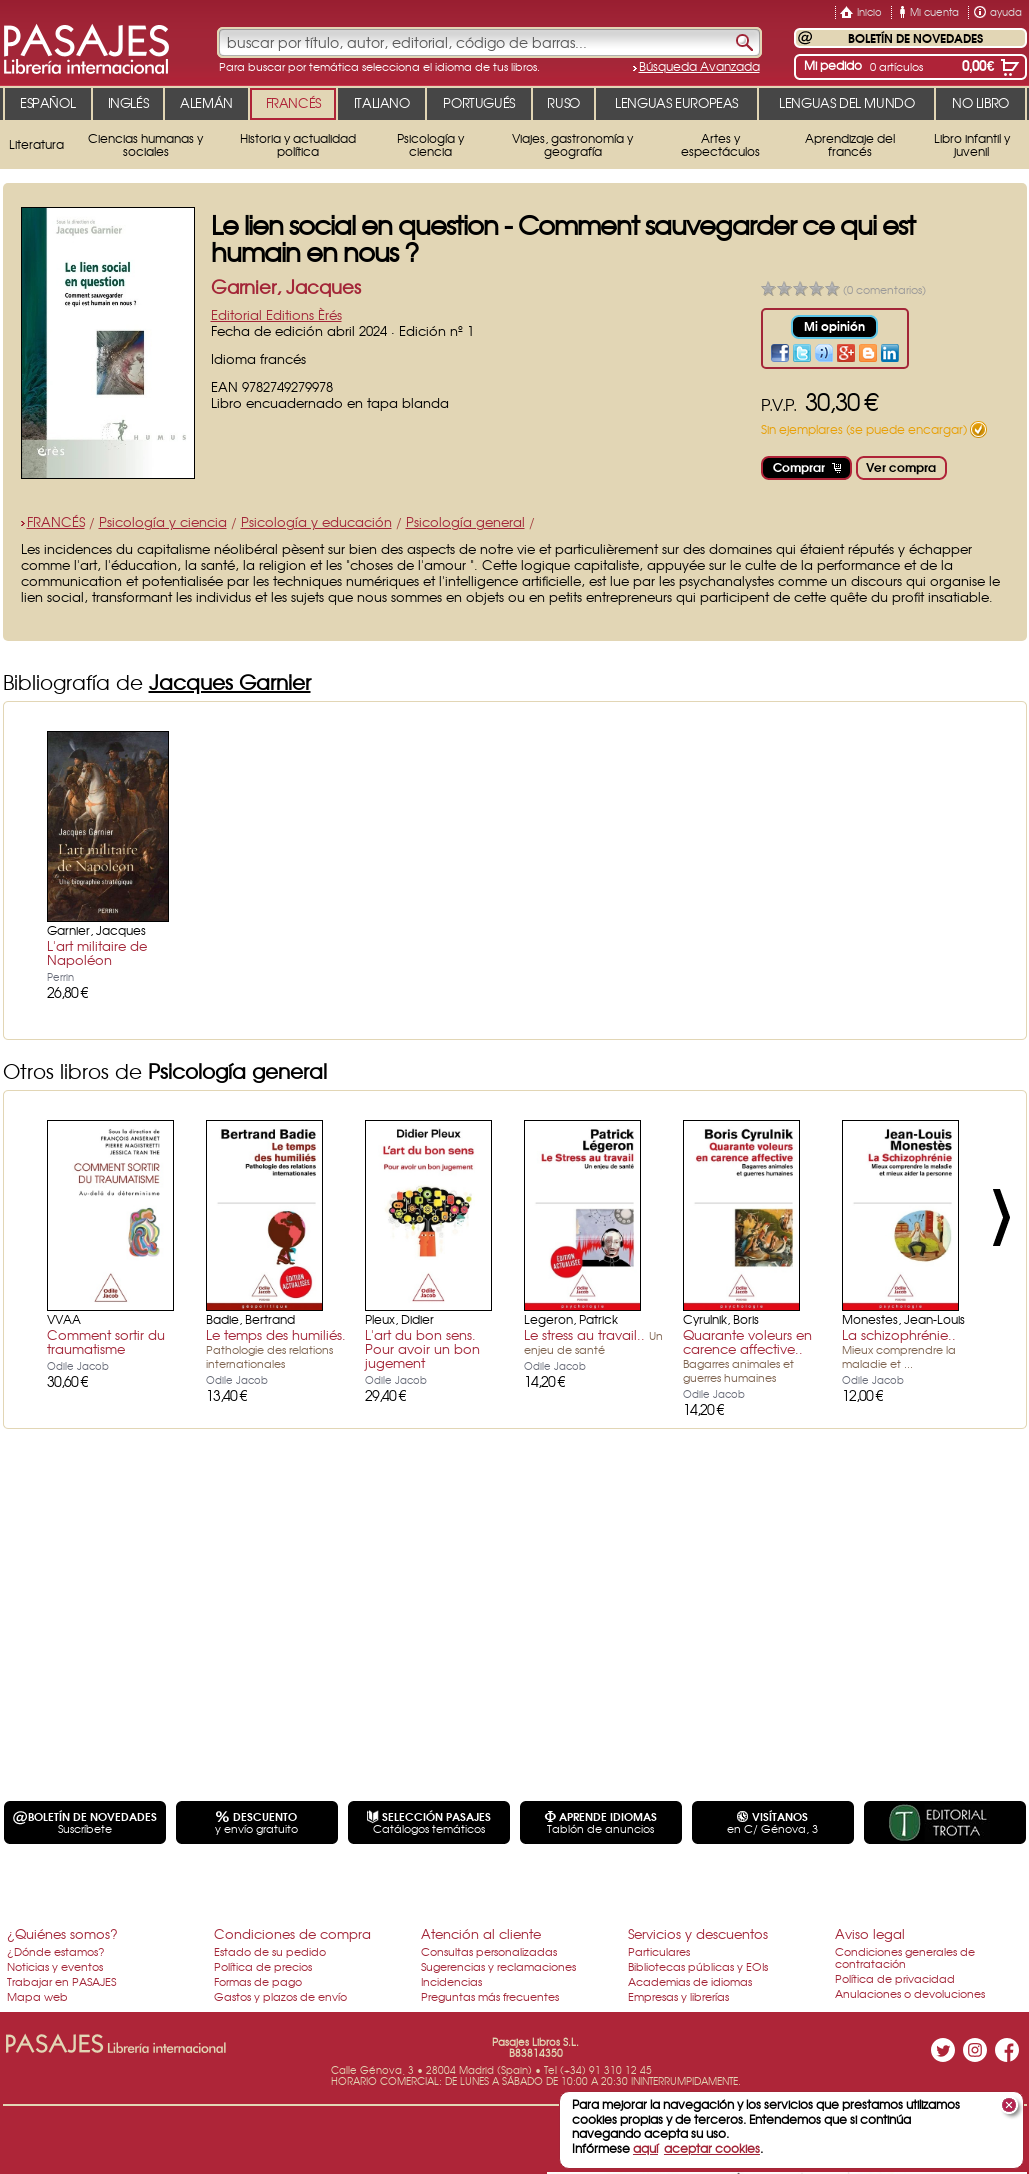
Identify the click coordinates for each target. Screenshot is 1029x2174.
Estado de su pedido (270, 1951)
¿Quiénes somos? (62, 1933)
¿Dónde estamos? (56, 1951)
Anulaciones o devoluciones (910, 1993)
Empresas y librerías (678, 1996)
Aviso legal (870, 1933)
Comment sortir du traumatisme (106, 1341)
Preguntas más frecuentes (490, 1996)
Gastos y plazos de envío (280, 1996)
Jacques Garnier (230, 681)
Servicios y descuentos (698, 1933)
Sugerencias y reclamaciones (498, 1966)
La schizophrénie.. (899, 1348)
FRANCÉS (56, 521)
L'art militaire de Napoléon (97, 952)
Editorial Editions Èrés (276, 314)
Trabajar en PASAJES (61, 1981)
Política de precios (263, 1966)
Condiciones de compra (292, 1933)
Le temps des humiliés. (276, 1348)
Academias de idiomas (690, 1981)
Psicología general (465, 521)
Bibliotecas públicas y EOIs (698, 1966)
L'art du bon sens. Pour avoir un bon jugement (422, 1348)
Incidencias (451, 1981)
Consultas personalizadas (489, 1951)
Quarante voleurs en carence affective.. (747, 1355)
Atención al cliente (481, 1933)
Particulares (659, 1951)
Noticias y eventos (55, 1966)
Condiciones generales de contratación (905, 1957)
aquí (645, 2148)
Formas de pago (258, 1981)
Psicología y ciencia (163, 521)
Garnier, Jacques (286, 286)
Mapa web (37, 1996)
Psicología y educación (316, 521)
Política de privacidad (895, 1978)
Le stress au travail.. (593, 1341)
